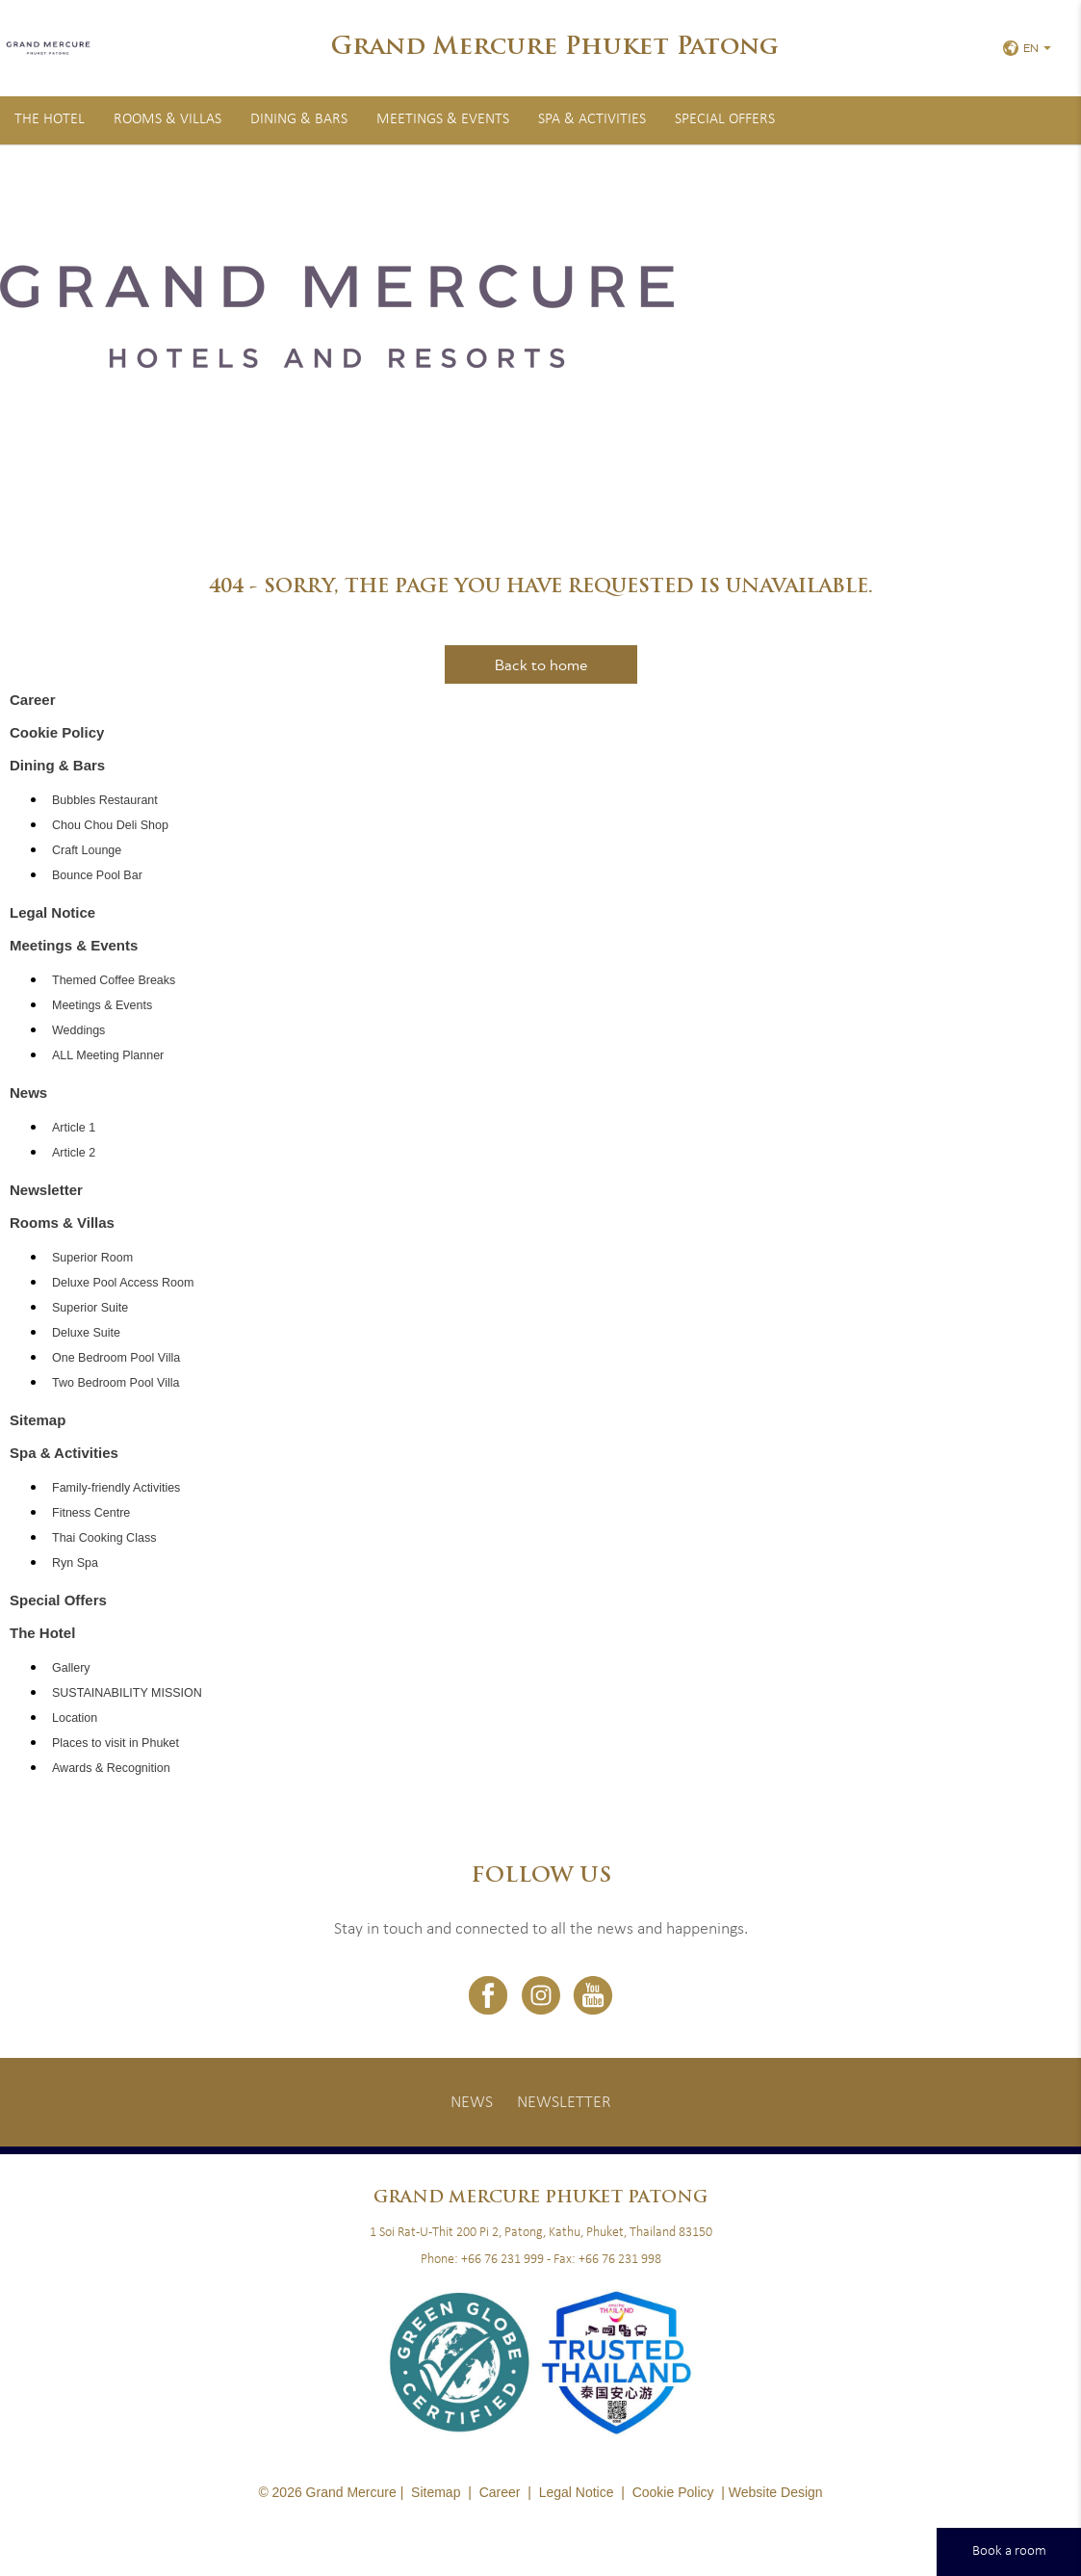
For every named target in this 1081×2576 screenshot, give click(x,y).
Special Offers (725, 119)
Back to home (541, 664)
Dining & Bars (298, 119)
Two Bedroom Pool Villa (115, 1383)
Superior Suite (90, 1307)
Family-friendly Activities (116, 1488)
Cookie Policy (57, 732)
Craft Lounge (86, 850)
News (28, 1092)
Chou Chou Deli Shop (110, 825)
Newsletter (46, 1190)
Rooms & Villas (167, 119)
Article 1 (73, 1127)
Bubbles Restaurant (105, 800)
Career (33, 699)
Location (74, 1718)
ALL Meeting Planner (108, 1055)
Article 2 (73, 1152)
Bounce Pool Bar (97, 875)
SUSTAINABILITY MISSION (127, 1693)
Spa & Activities (592, 119)
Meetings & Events (442, 119)
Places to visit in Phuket (115, 1743)
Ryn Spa (75, 1563)
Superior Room (92, 1257)
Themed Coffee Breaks (113, 980)
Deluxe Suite (86, 1333)
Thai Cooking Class (104, 1538)
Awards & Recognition (111, 1768)
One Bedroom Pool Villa (116, 1358)
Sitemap (37, 1420)
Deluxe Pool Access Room (122, 1282)
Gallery (71, 1668)
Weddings (78, 1030)
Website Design (776, 2492)
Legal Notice (52, 912)
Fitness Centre (91, 1513)
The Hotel (49, 119)
